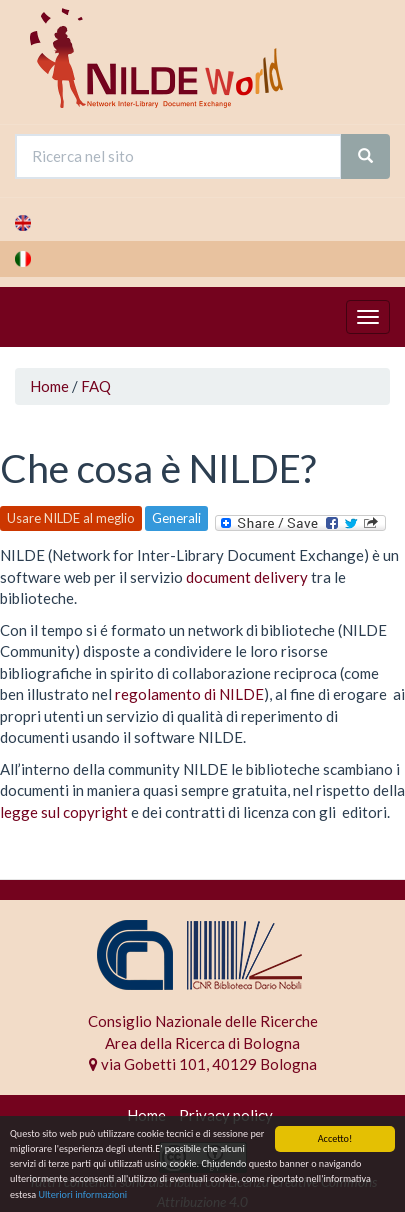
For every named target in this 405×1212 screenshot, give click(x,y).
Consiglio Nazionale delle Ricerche (203, 1021)
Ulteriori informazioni (82, 1194)
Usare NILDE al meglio (71, 518)
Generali (176, 518)
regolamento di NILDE (189, 694)
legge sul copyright (64, 812)
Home (49, 386)
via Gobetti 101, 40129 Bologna (203, 1064)
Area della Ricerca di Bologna (202, 1043)
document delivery (247, 577)
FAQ (96, 386)
